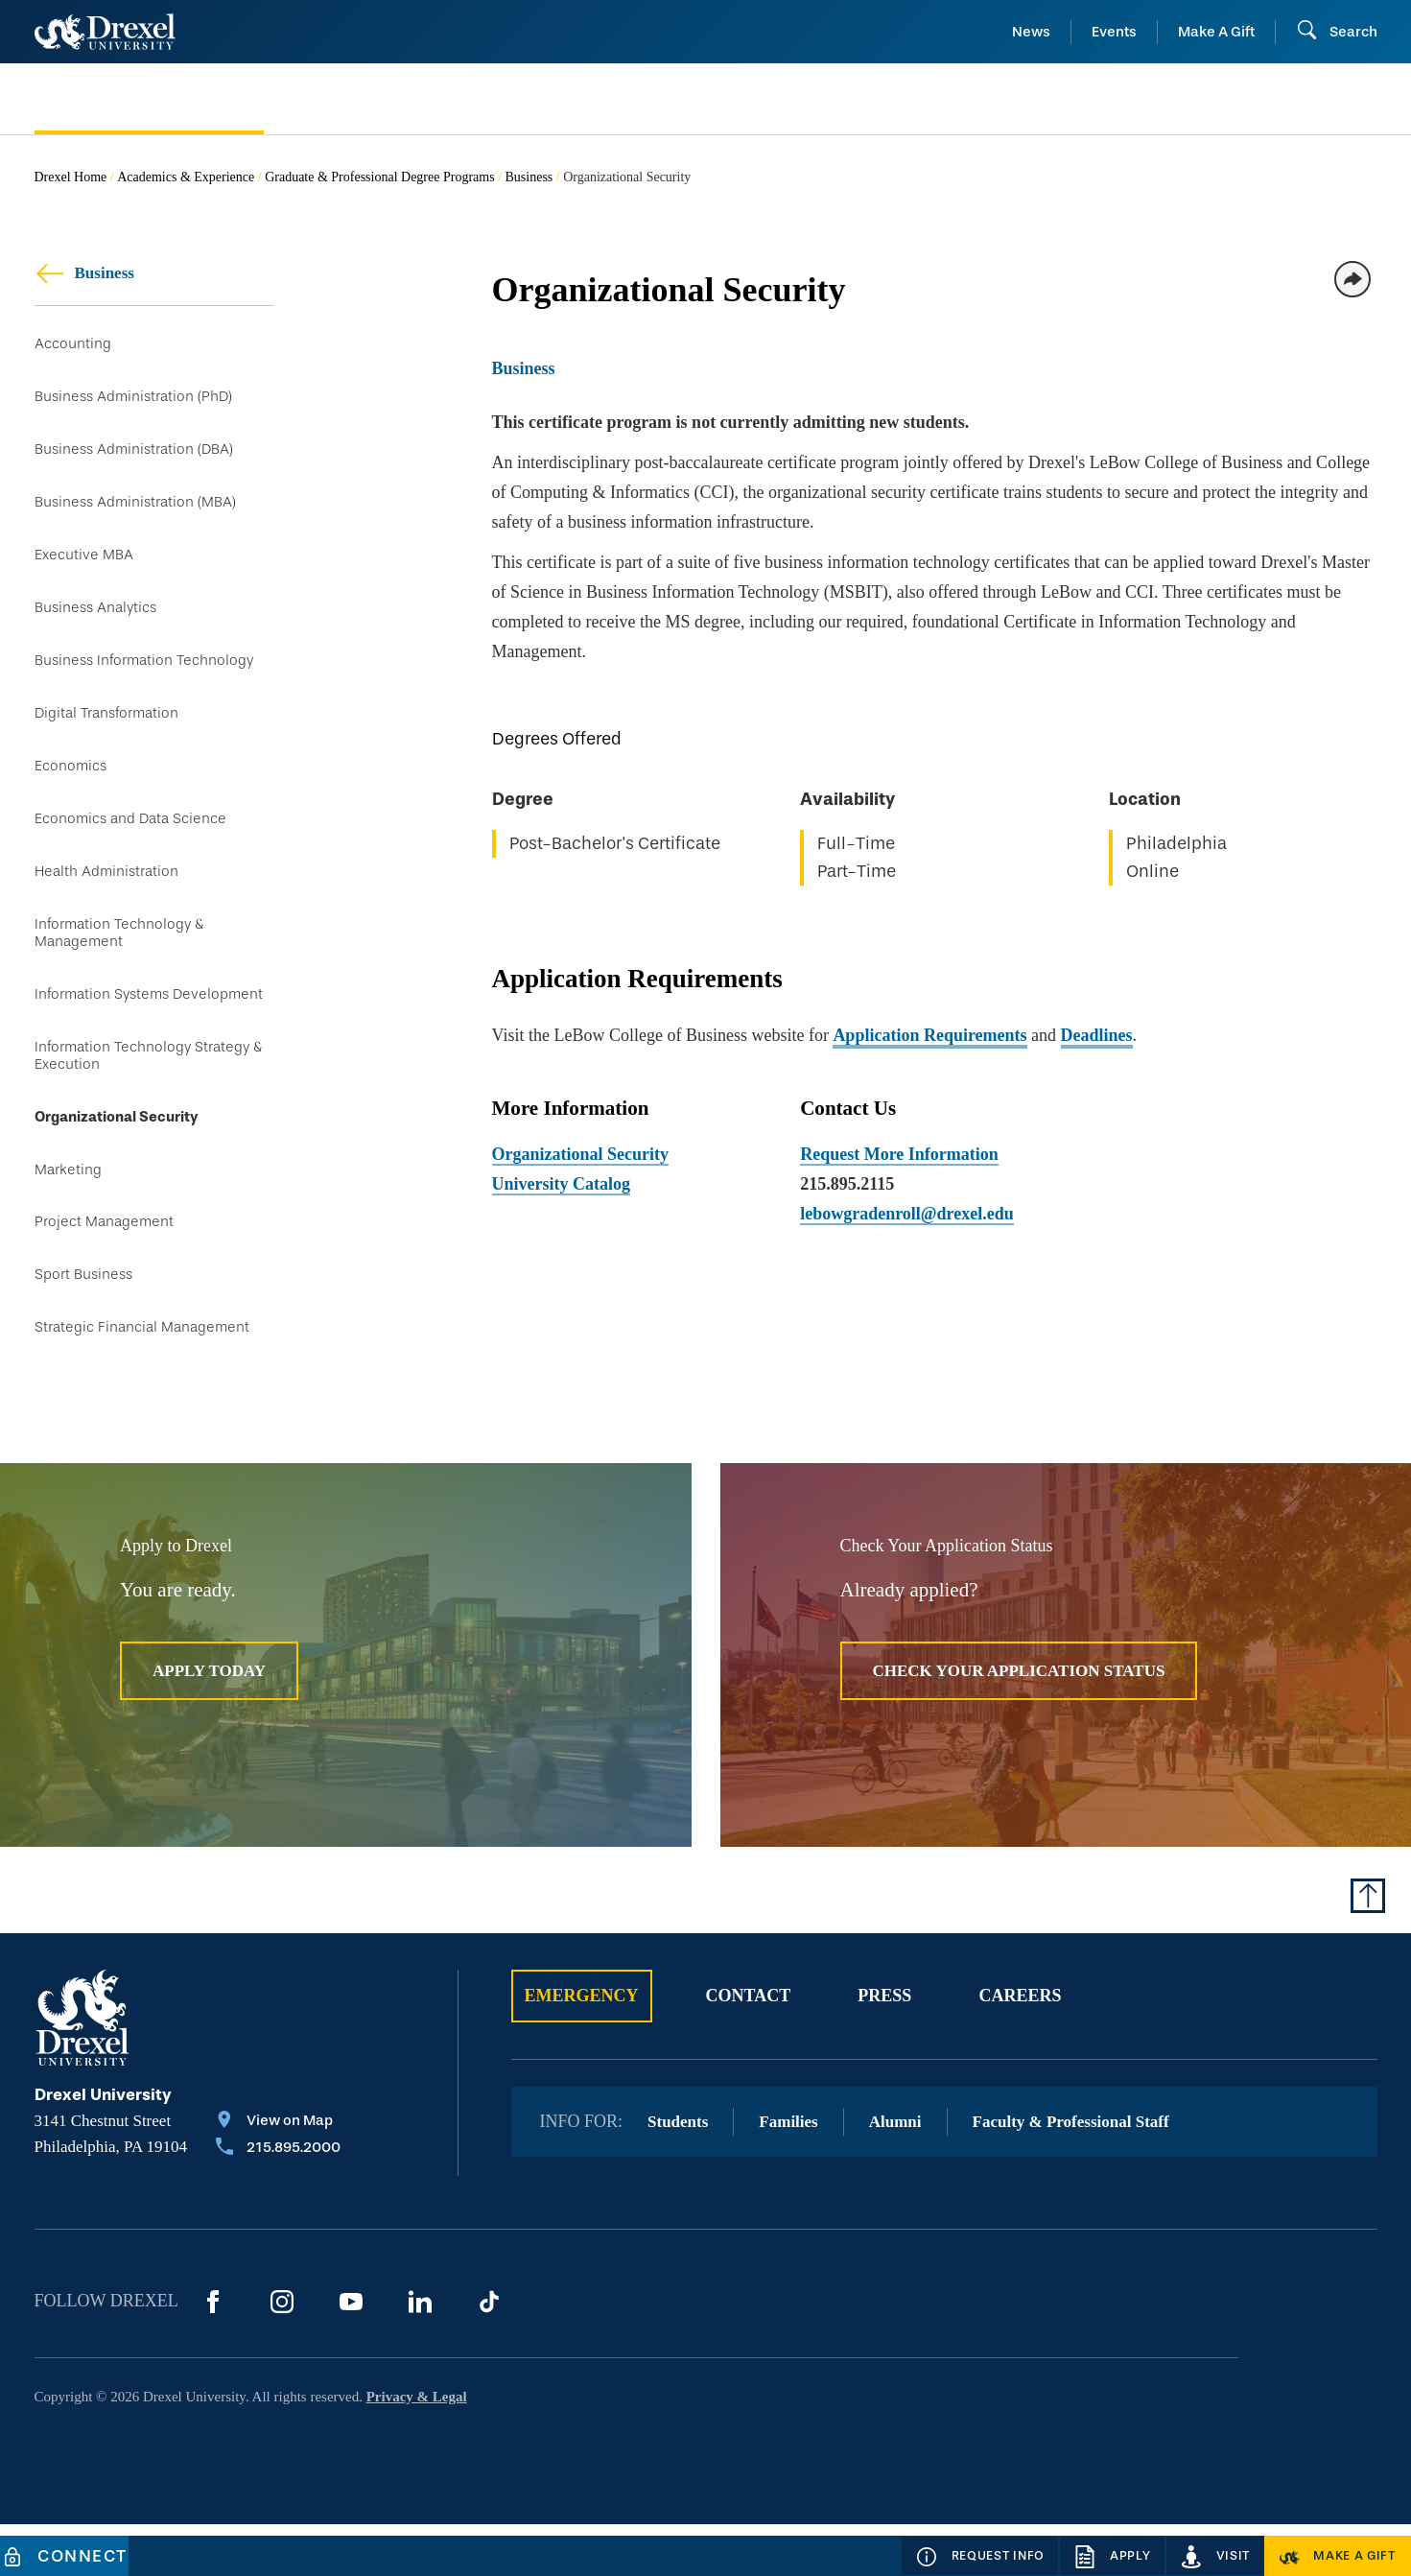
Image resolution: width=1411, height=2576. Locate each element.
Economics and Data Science (130, 843)
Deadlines (1097, 1035)
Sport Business (83, 1321)
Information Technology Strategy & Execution (148, 1091)
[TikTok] (489, 2353)
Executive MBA (84, 565)
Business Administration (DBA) (134, 454)
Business (529, 177)
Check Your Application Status (1019, 1722)
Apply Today (209, 1722)
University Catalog (561, 1183)
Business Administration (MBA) (135, 510)
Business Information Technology (144, 677)
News (1031, 31)
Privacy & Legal (416, 2448)
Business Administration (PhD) (133, 399)
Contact (748, 2047)
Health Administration (106, 898)
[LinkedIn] (420, 2353)
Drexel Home (71, 177)
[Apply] (1112, 2556)
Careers (1019, 2047)
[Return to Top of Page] (1368, 1947)
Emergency (582, 2047)
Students (677, 2173)
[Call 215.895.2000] (278, 2200)
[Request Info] (980, 2556)
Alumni (895, 2173)
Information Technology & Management (119, 963)
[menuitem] (186, 99)
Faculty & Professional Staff (1071, 2173)
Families (788, 2173)
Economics (70, 787)
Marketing (68, 1210)
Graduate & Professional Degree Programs (379, 177)
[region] (934, 811)
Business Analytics (95, 621)
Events (1114, 31)
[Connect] (64, 2555)
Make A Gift (1216, 31)
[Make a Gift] (1337, 2556)
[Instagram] (282, 2353)
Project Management (104, 1266)
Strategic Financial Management (142, 1377)
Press (884, 2047)
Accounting (73, 344)
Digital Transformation (106, 732)
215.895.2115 (847, 1183)
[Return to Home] (105, 31)
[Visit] (1215, 2556)
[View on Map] (278, 2174)
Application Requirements (929, 1035)
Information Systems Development (149, 1027)
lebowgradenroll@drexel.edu (907, 1213)
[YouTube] (351, 2353)
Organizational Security (117, 1154)
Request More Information (899, 1154)
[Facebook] (212, 2353)
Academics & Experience (185, 177)
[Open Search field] (1336, 31)
